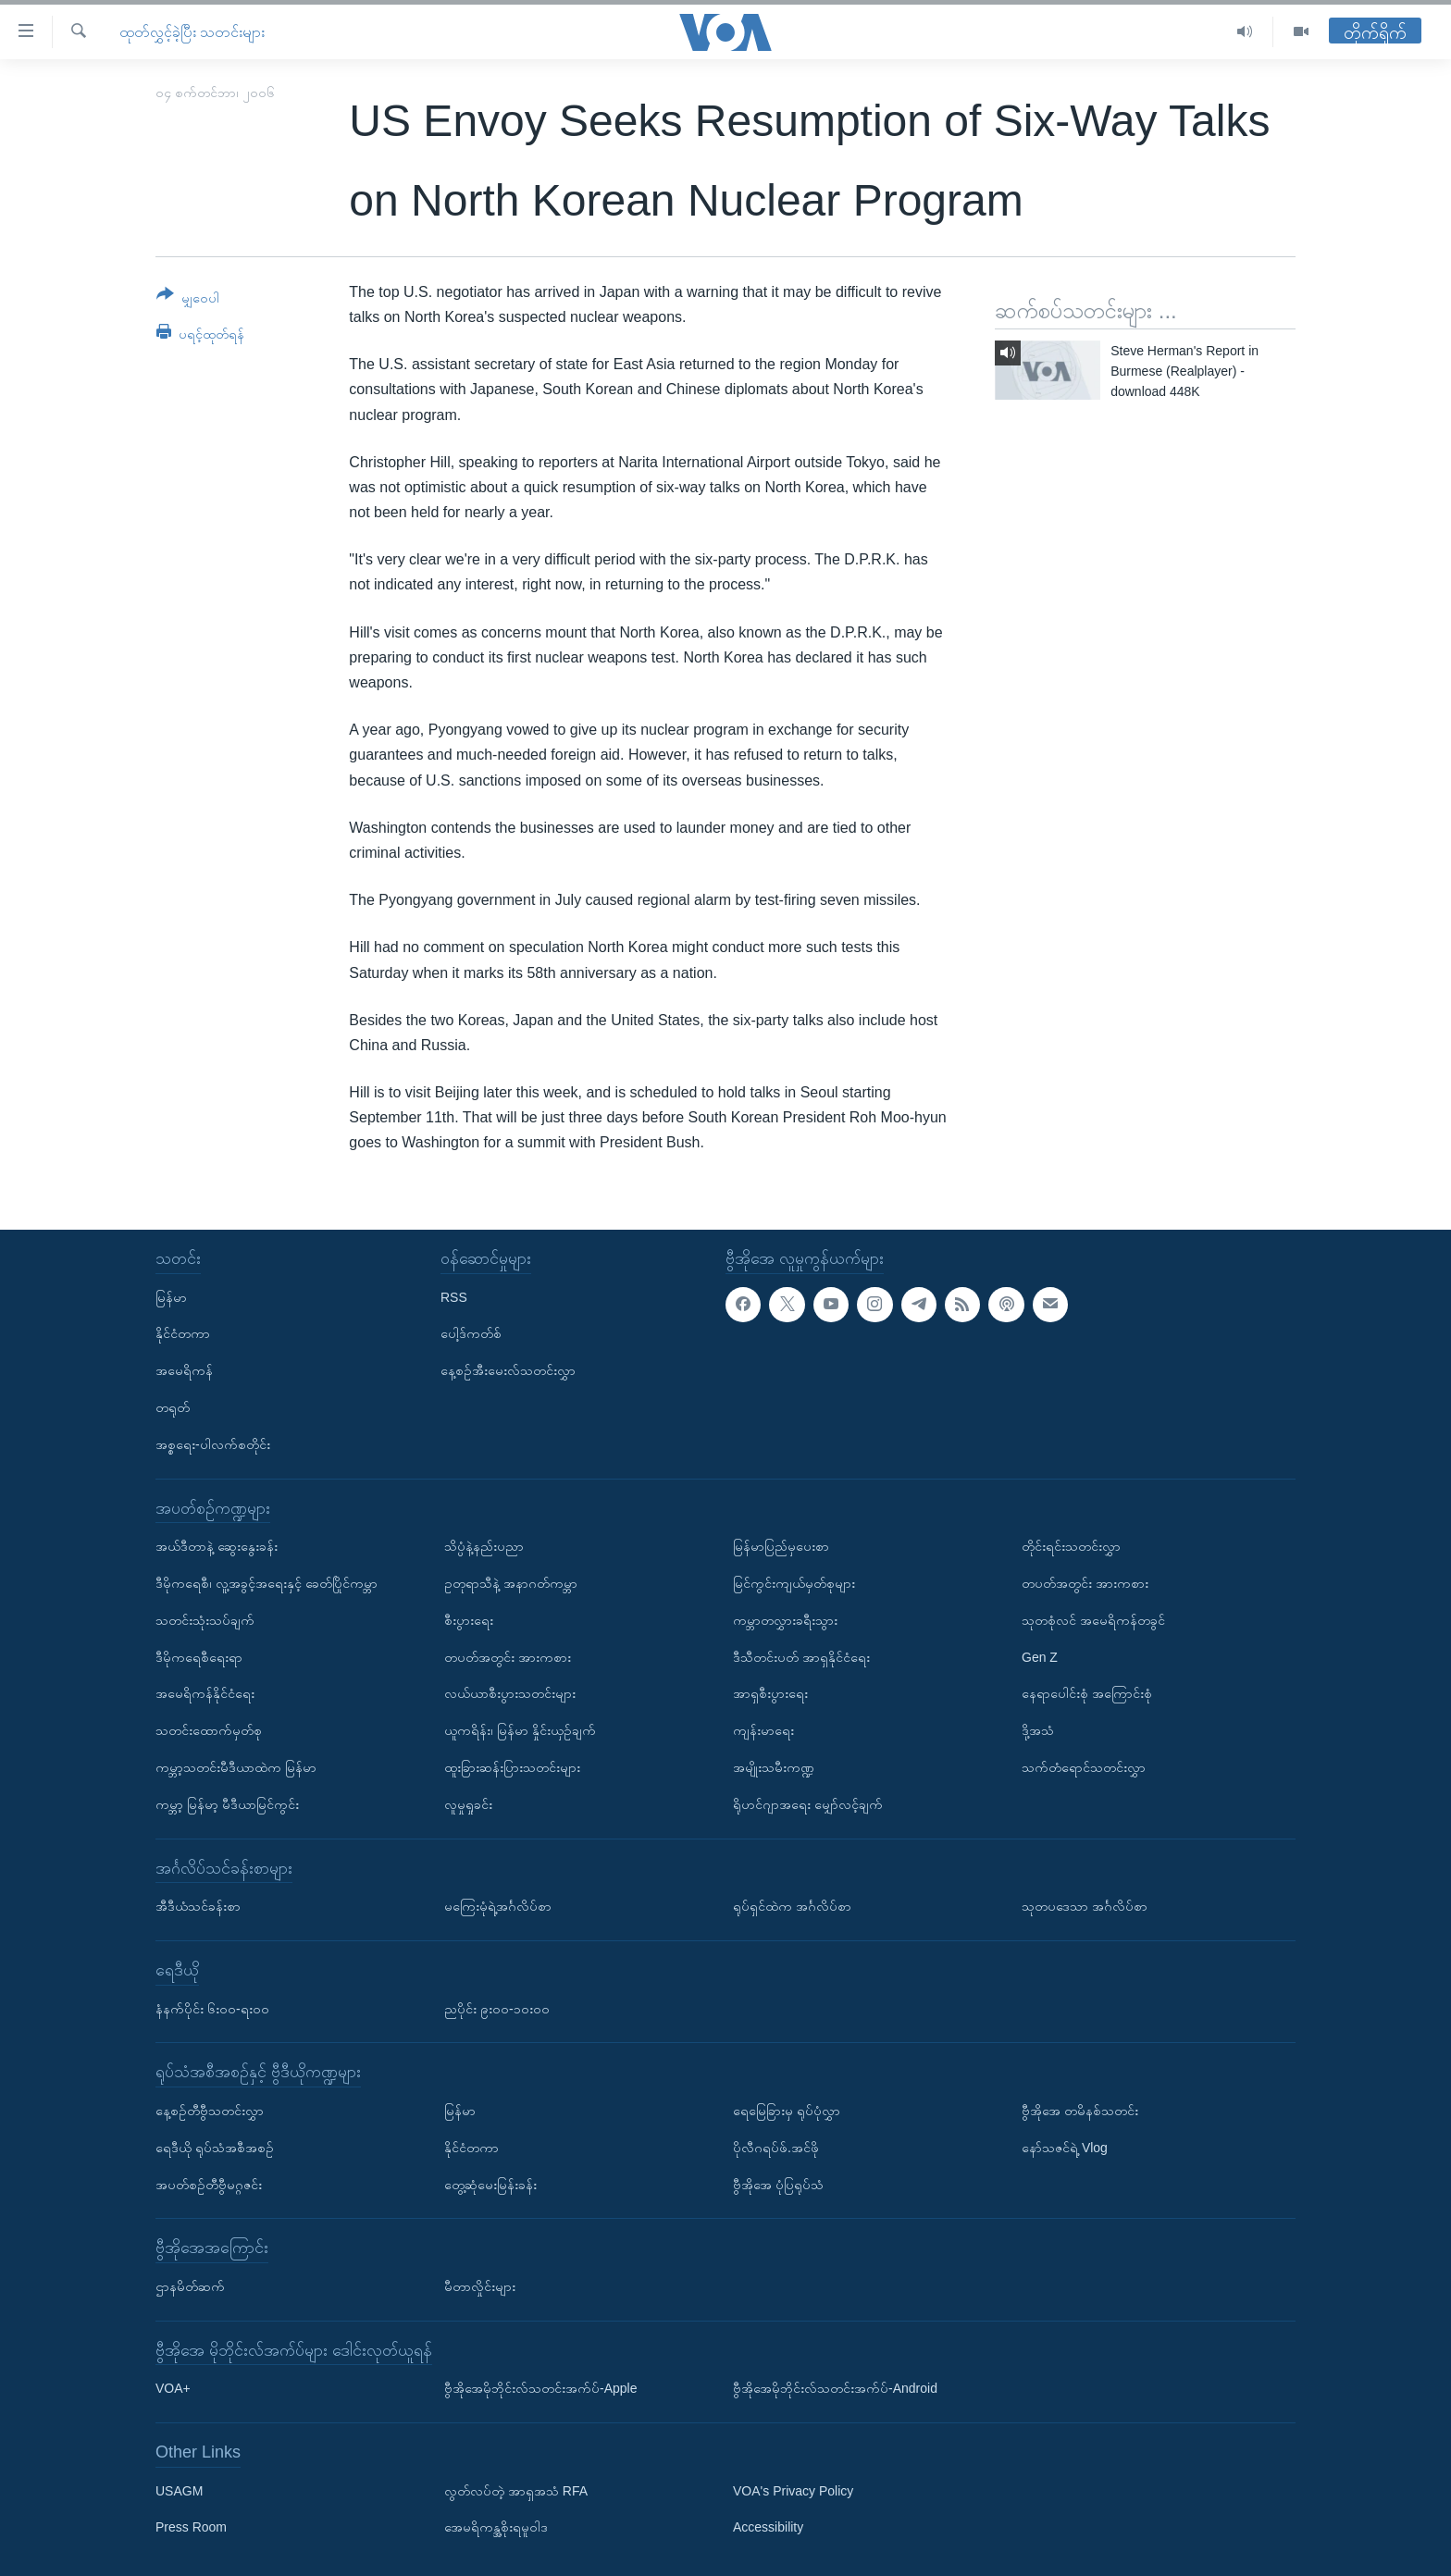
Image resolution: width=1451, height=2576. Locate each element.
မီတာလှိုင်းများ (479, 2286)
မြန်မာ (171, 1296)
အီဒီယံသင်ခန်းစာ (198, 1906)
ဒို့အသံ (1038, 1730)
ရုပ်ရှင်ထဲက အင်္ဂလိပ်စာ (792, 1906)
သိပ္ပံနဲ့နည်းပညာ (484, 1546)
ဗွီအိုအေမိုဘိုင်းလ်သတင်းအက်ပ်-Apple (540, 2388)
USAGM (179, 2490)
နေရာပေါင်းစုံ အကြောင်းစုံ (1087, 1693)
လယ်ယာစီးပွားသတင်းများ (510, 1693)
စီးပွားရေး (468, 1619)
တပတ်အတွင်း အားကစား (507, 1656)
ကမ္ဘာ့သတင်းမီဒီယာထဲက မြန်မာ (235, 1767)
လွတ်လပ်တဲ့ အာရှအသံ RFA (516, 2490)
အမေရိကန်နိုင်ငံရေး (204, 1693)
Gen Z (1040, 1656)
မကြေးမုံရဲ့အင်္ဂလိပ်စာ (498, 1906)
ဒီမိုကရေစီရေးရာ (198, 1656)
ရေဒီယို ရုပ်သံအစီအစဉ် (214, 2146)
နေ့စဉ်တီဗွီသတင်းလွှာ (209, 2110)
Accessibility (768, 2527)
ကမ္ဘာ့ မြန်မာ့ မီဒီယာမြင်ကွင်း (227, 1803)
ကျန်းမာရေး (763, 1730)
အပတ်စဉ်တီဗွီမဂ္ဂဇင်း (208, 2183)
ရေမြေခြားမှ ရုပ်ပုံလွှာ (786, 2110)
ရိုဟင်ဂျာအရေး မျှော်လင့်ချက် (808, 1803)
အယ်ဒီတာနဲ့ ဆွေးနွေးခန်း (216, 1546)
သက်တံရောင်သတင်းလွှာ (1084, 1767)
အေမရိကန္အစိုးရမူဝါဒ (496, 2527)
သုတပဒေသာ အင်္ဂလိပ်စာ (1084, 1906)
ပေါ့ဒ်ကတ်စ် (471, 1333)
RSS (453, 1296)
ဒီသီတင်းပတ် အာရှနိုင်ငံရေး (801, 1656)
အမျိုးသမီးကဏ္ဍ (773, 1767)
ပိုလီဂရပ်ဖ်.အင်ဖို (776, 2146)
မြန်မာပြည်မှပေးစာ (781, 1546)
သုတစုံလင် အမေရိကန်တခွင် (1093, 1619)
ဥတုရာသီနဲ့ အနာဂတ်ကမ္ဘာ (510, 1583)
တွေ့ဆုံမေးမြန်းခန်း (490, 2183)
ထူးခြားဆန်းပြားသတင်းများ (512, 1767)
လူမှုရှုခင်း (468, 1803)
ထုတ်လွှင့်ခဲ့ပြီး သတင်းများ (192, 32)
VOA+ (173, 2388)
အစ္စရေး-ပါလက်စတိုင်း (212, 1443)
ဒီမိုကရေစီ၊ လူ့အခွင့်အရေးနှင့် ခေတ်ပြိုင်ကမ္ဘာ (266, 1583)
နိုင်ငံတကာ (182, 1333)
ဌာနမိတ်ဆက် (190, 2286)
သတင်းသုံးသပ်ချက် (204, 1619)
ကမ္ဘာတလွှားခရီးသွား (785, 1619)
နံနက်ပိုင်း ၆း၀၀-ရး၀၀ (212, 2007)
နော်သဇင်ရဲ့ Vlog (1065, 2146)
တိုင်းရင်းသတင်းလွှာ (1071, 1546)
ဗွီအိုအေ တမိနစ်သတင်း (1080, 2110)
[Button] (187, 299)
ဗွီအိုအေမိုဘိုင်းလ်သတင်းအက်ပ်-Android (835, 2388)
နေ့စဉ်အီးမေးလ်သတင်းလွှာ (508, 1370)
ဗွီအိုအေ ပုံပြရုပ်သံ (778, 2183)
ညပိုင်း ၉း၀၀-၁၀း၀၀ (497, 2007)
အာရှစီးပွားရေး (770, 1693)
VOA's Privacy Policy (793, 2490)
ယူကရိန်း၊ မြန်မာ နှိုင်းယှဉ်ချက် (520, 1730)
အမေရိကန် (184, 1370)
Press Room (191, 2527)
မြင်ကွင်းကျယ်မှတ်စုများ (794, 1583)
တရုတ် (172, 1407)
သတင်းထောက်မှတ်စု (208, 1730)
